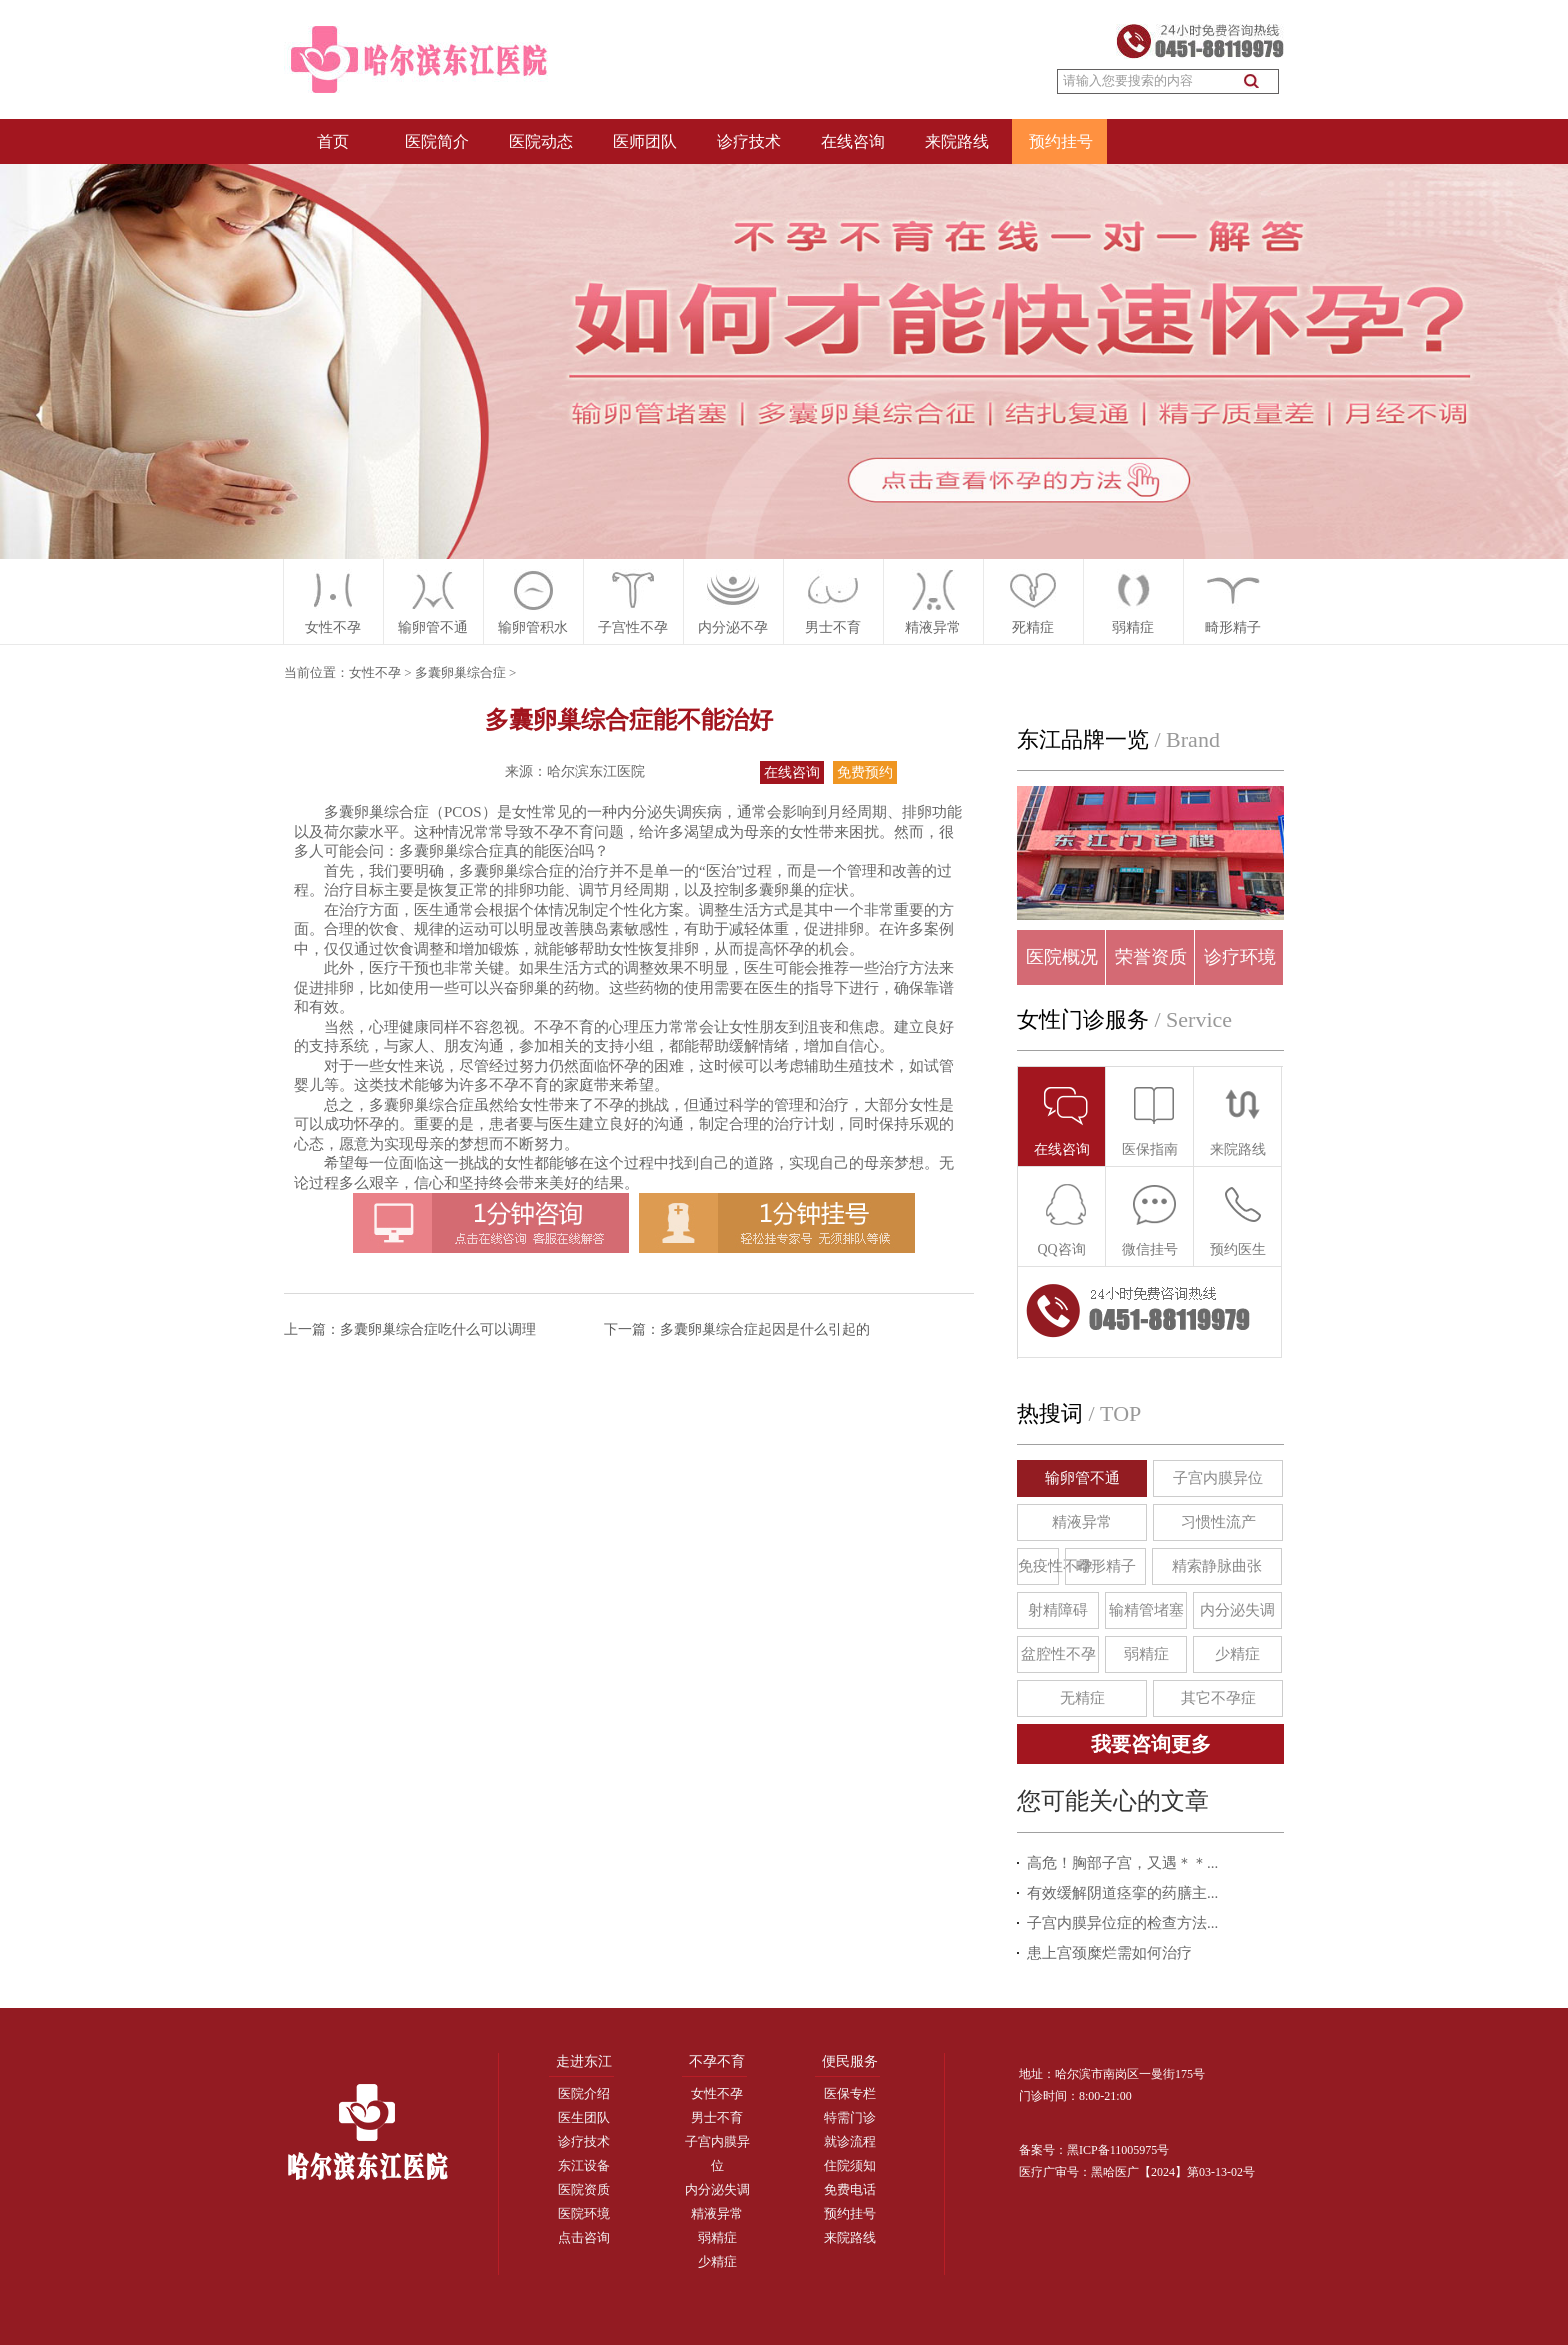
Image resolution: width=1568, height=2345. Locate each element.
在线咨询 (853, 141)
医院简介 (437, 141)
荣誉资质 (1151, 957)
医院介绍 (584, 2093)
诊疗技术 (749, 141)
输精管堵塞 (1146, 1610)
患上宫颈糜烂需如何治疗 (1109, 1953)
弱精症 (1133, 627)
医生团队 (584, 2117)
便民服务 (850, 2061)
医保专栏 (850, 2093)
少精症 (1237, 1654)
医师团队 (645, 141)
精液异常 (933, 627)
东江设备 (584, 2165)
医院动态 (541, 141)
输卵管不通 (1082, 1478)
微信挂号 (1150, 1219)
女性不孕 (333, 627)
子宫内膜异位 (1218, 1478)
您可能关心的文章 (1113, 1801)
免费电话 (850, 2189)
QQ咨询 (1063, 1219)
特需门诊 (850, 2117)
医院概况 (1062, 957)
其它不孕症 (1218, 1698)
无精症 (1082, 1698)
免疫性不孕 (1038, 1566)
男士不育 (717, 2117)
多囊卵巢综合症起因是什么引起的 (765, 1329)
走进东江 (584, 2061)
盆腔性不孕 (1058, 1654)
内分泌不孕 (733, 627)
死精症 (1033, 627)
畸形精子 (1233, 627)
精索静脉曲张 (1217, 1566)
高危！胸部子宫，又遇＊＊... (1122, 1863)
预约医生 (1238, 1219)
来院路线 (957, 141)
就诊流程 (850, 2141)
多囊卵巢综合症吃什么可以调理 (438, 1329)
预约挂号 (1061, 141)
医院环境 (584, 2213)
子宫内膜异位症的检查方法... (1122, 1923)
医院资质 (584, 2189)
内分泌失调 (1237, 1610)
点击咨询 (584, 2237)
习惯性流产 (1218, 1522)
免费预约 (865, 772)
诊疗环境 (1240, 957)
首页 (333, 141)
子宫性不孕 (633, 627)
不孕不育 (717, 2061)
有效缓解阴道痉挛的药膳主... (1122, 1893)
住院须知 (850, 2165)
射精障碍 (1058, 1610)
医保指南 (1150, 1119)
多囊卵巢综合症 (460, 672)
